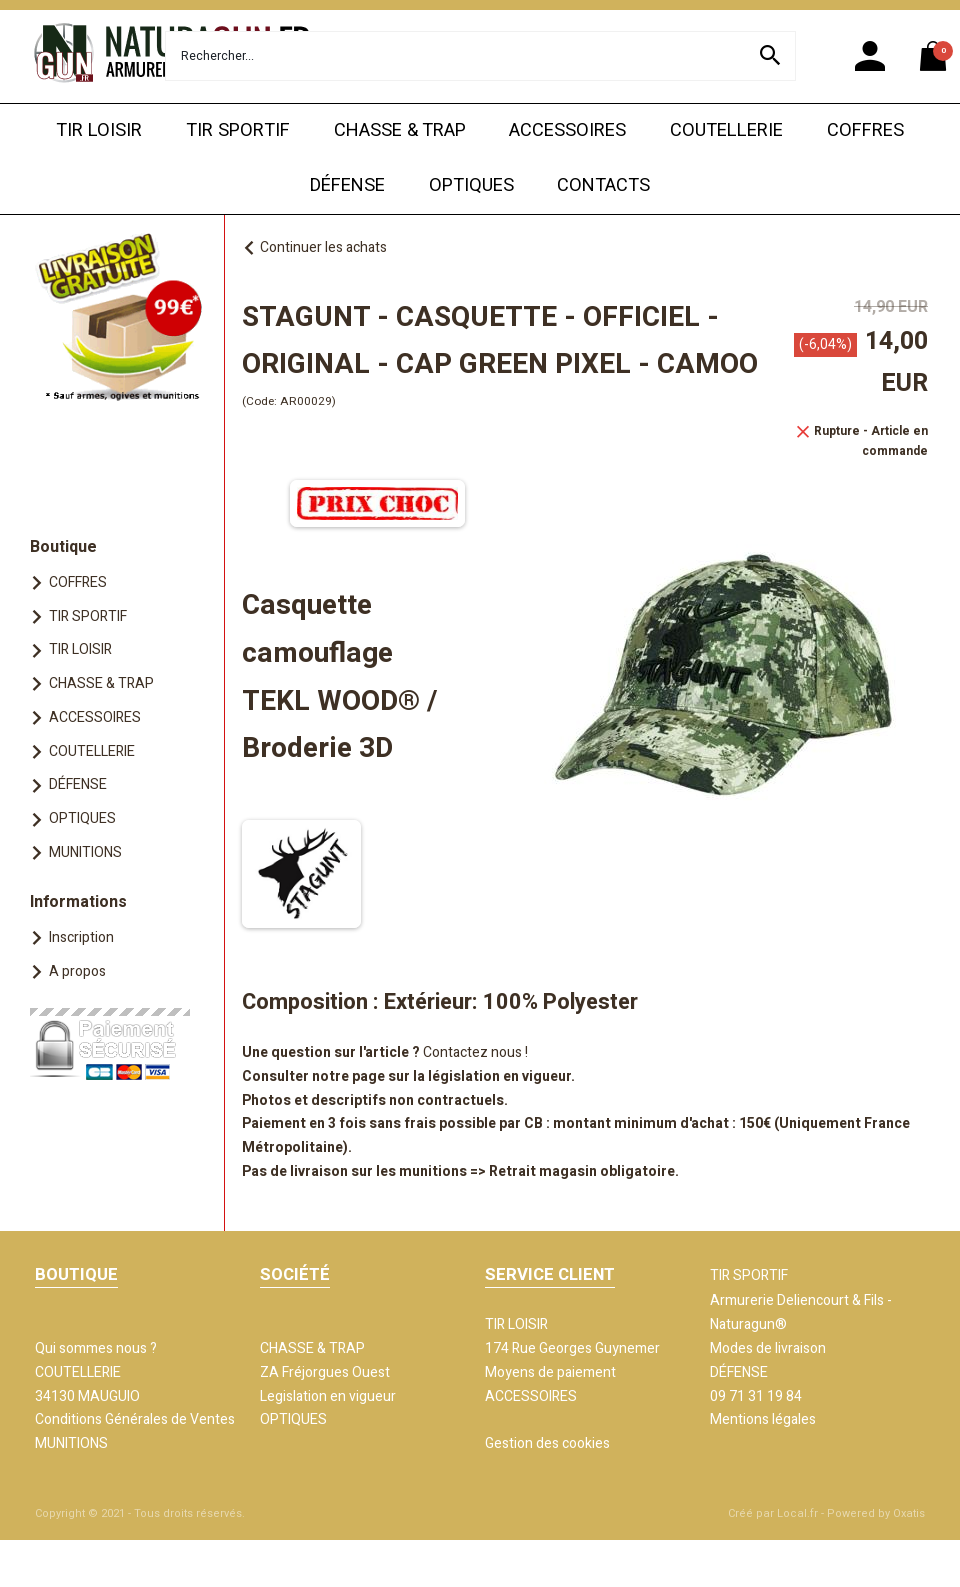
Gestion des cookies (547, 1443)
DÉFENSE (347, 185)
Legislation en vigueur (328, 1396)
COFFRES (865, 130)
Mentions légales (763, 1419)
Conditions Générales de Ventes (135, 1419)
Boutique (63, 547)
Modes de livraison (768, 1348)
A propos (77, 971)
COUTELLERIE (726, 130)
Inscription (81, 937)
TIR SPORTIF (238, 130)
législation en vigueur (499, 1076)
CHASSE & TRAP (400, 130)
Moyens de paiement (550, 1372)
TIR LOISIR (99, 130)
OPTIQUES (471, 185)
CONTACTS (603, 185)
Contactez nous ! (475, 1052)
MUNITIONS (85, 852)
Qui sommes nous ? (96, 1348)
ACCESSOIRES (567, 130)
